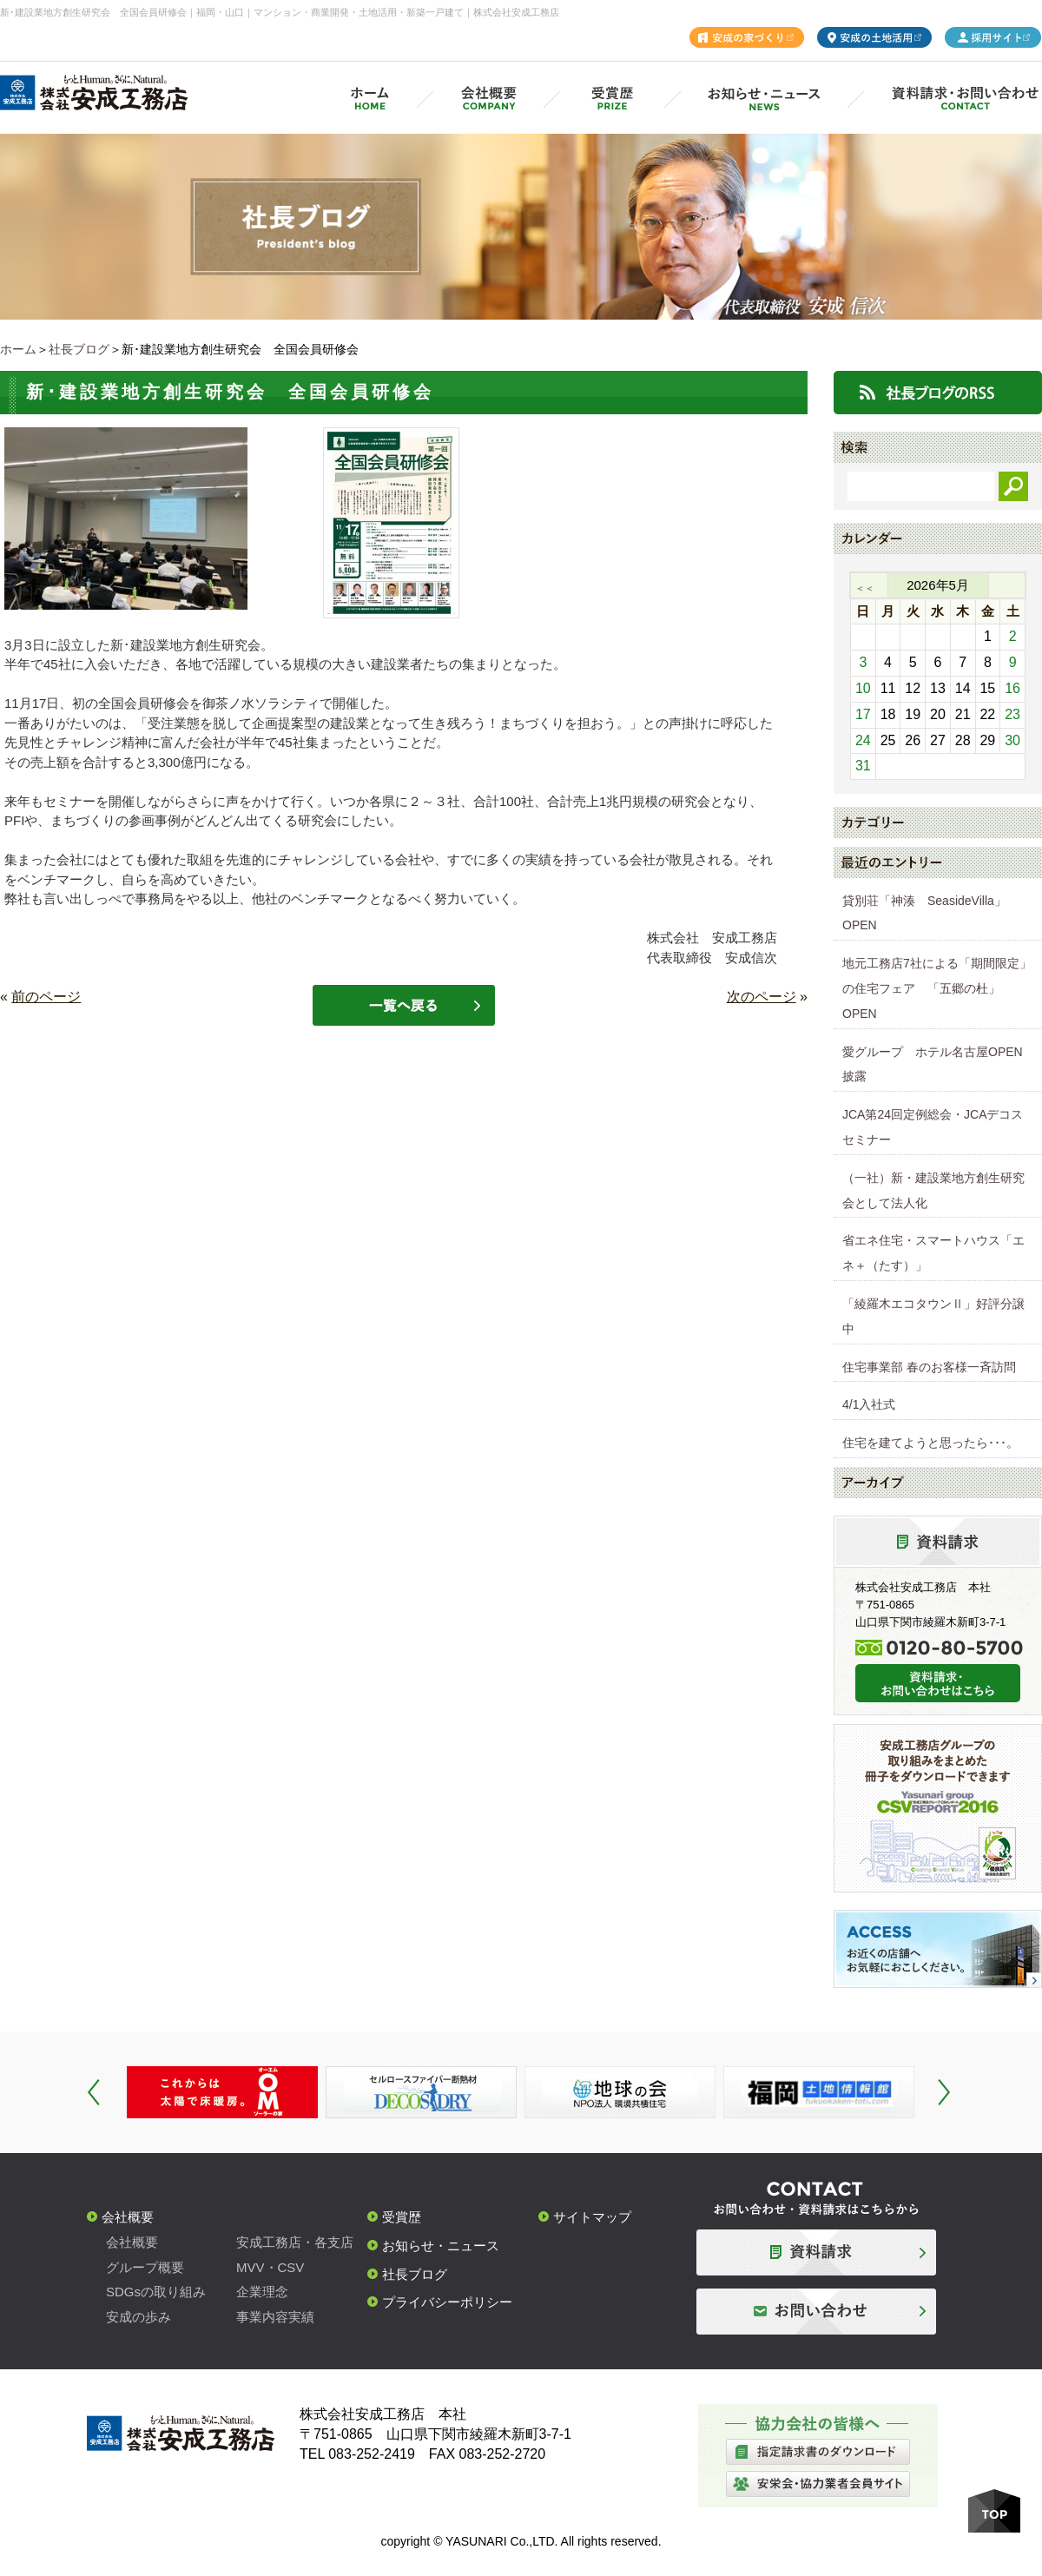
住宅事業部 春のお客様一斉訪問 (929, 1367)
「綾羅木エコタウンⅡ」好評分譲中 (933, 1316)
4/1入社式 (868, 1404)
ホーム (18, 349)
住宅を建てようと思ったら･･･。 (930, 1443)
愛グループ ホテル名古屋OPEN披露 (932, 1064)
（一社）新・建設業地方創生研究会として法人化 (933, 1190)
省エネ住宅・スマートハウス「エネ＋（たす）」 (933, 1252)
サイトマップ (592, 2216)
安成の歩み (138, 2316)
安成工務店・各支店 (294, 2242)
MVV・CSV (270, 2267)
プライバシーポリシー (447, 2302)
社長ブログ (79, 349)
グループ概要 (145, 2267)
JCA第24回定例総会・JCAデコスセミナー (932, 1126)
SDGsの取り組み (156, 2291)
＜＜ (864, 588)
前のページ (46, 996)
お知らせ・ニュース (440, 2245)
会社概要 (128, 2216)
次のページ (761, 996)
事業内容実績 (275, 2316)
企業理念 (262, 2291)
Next (944, 2092)
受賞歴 (401, 2216)
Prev (94, 2092)
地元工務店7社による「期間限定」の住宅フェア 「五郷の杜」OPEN (937, 988)
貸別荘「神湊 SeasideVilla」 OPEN (930, 913)
